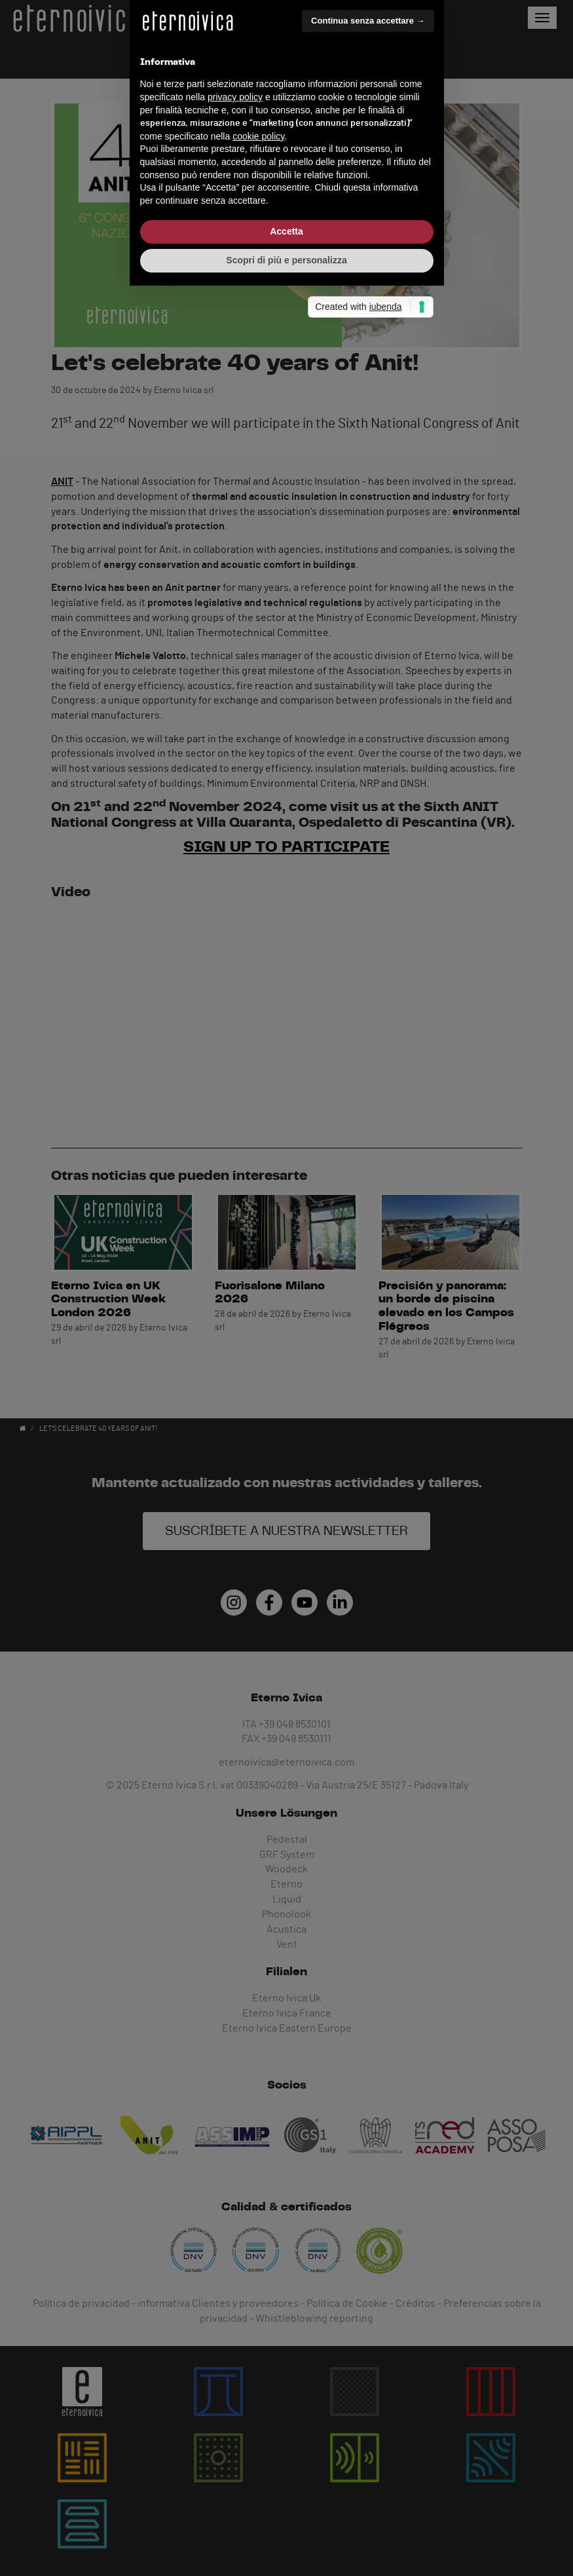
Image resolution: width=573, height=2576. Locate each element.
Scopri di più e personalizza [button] (286, 1405)
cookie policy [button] (258, 1281)
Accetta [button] (286, 1377)
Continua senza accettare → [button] (367, 1166)
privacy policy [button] (235, 1242)
